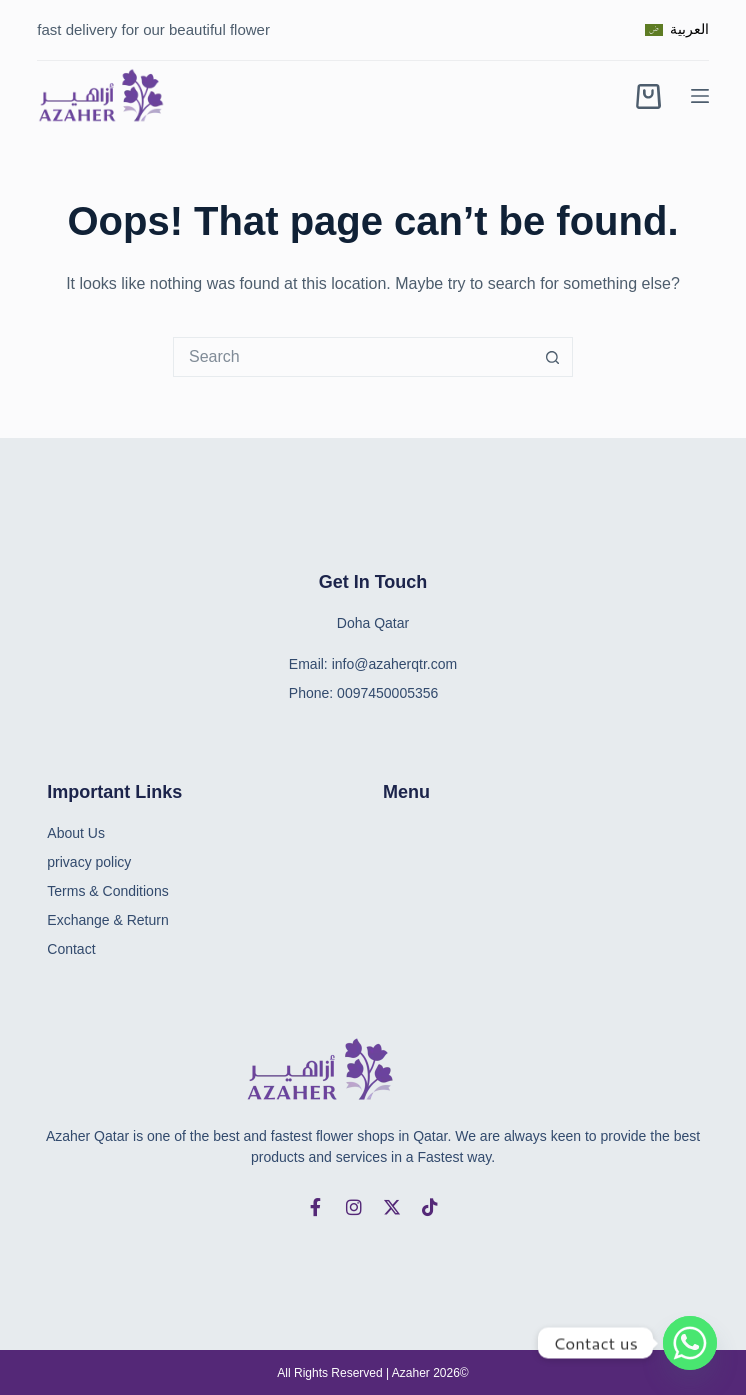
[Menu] (700, 96)
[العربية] (677, 29)
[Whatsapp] (690, 1343)
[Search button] (553, 357)
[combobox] (354, 357)
